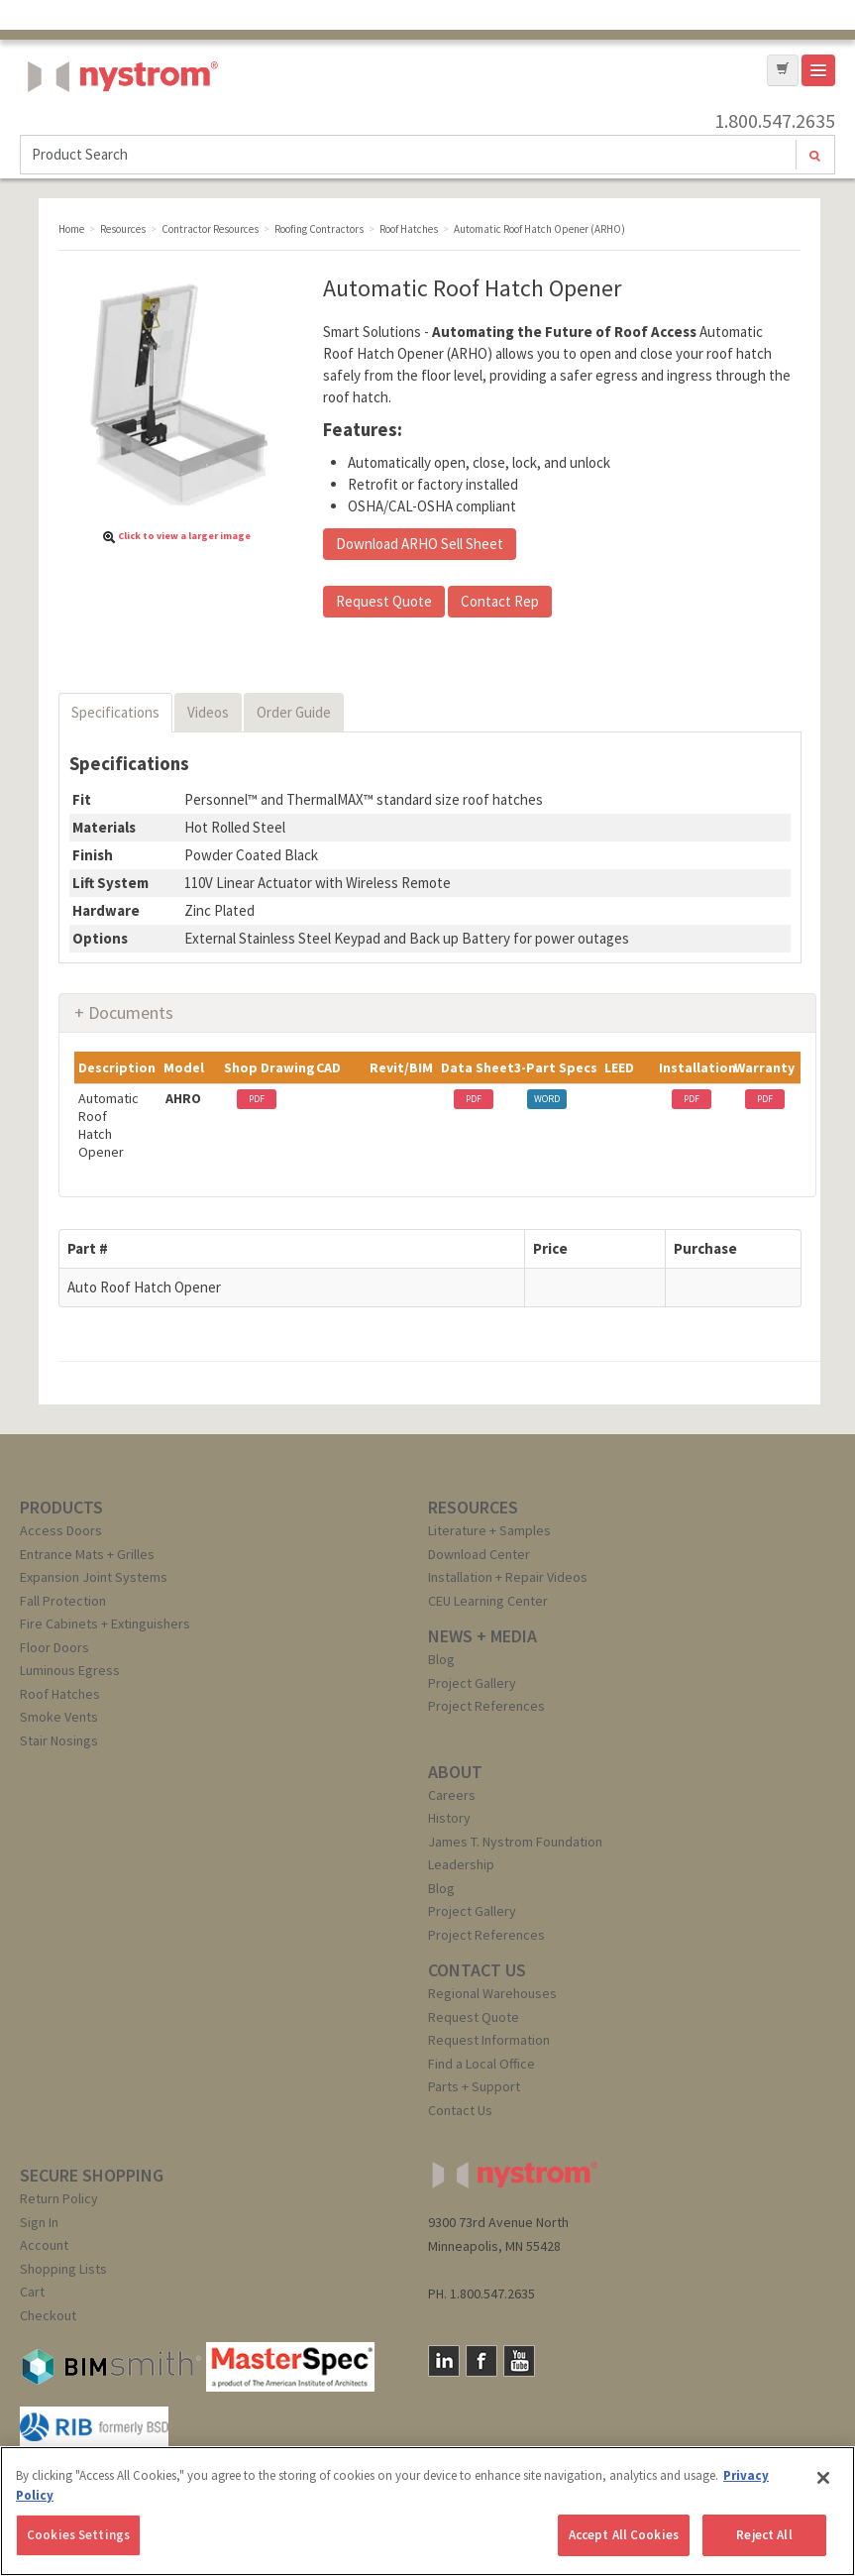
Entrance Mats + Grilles (87, 1554)
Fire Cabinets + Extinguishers (105, 1623)
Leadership (461, 1864)
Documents (130, 1012)
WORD (547, 1098)
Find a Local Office (481, 2063)
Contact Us (460, 2110)
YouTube (519, 2361)
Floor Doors (54, 1647)
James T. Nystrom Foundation (515, 1841)
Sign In (39, 2222)
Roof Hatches (60, 1694)
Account (44, 2245)
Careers (452, 1795)
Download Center (479, 1554)
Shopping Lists (63, 2269)
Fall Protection (63, 1601)
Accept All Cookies (624, 2534)
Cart (32, 2291)
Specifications (115, 712)
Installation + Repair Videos (508, 1577)
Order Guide (294, 712)
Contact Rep (500, 601)
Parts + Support (474, 2086)
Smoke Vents (59, 1717)
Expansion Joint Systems (93, 1577)
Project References (486, 1706)
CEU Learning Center (488, 1601)
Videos (208, 712)
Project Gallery (472, 1683)
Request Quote (384, 601)
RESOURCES (473, 1507)
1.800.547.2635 (774, 121)
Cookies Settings (78, 2534)
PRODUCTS (61, 1507)
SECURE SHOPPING (91, 2175)
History (449, 1818)
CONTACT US (477, 1970)
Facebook (481, 2361)
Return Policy (59, 2198)
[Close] (823, 2478)
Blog (441, 1659)
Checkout (48, 2315)
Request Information (489, 2040)
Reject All (764, 2534)
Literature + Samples (489, 1530)
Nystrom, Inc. (119, 126)
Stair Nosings (59, 1740)
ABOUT (455, 1771)
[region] (427, 2511)
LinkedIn (444, 2361)
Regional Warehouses (492, 1993)
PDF (257, 1098)
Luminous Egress (70, 1670)
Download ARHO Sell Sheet (419, 543)
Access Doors (61, 1530)
